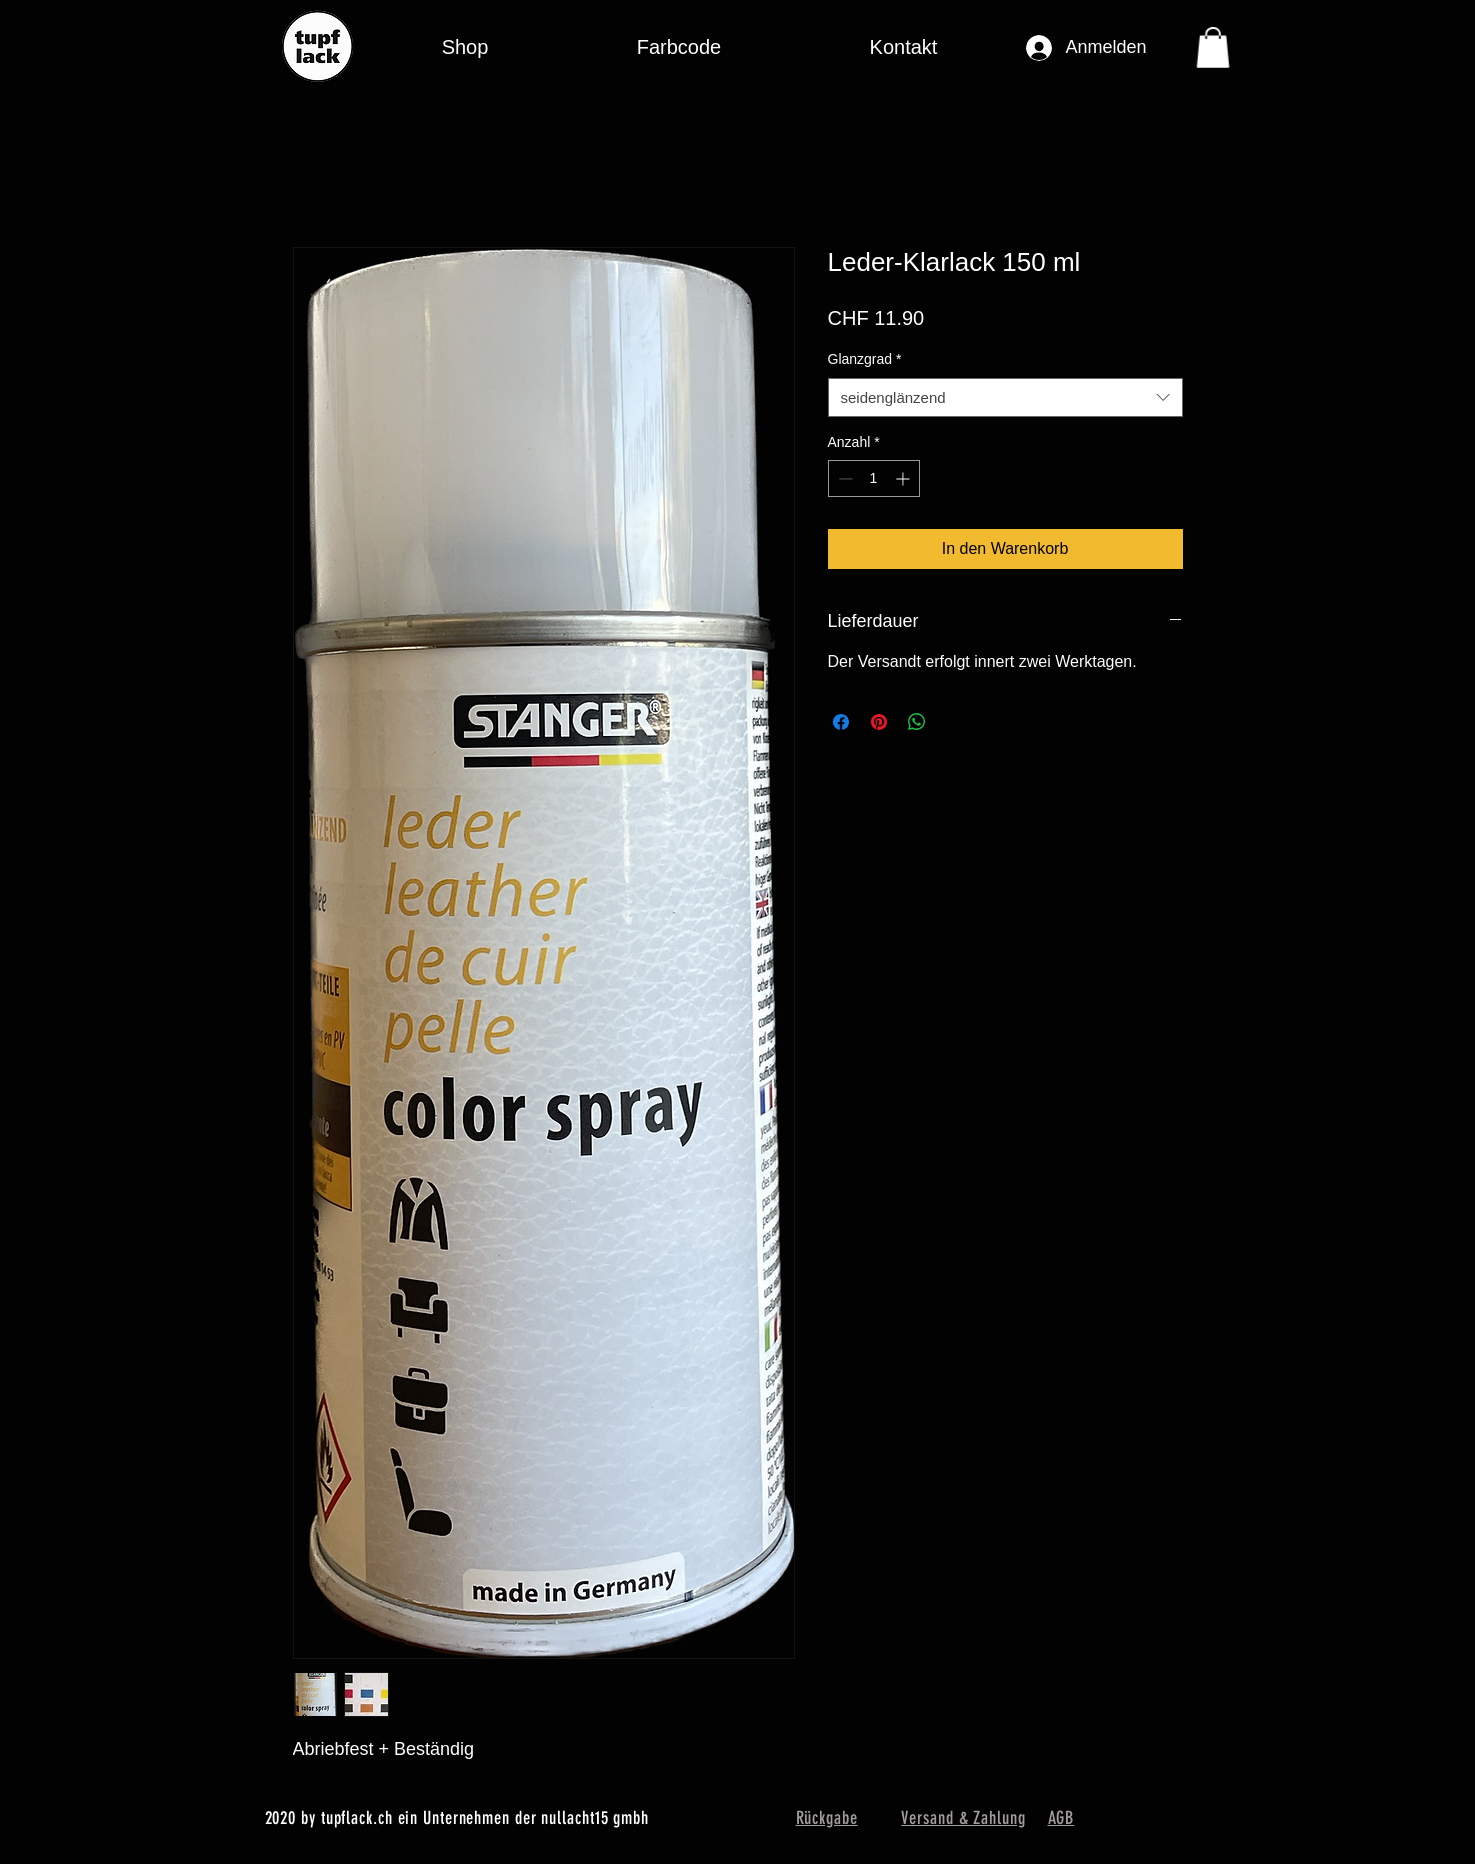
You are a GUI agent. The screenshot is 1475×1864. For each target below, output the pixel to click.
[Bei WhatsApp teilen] (917, 722)
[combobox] (1005, 397)
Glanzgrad (865, 359)
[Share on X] (955, 722)
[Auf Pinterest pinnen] (879, 722)
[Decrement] (843, 478)
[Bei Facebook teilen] (841, 722)
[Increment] (904, 478)
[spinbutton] (874, 478)
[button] (679, 47)
